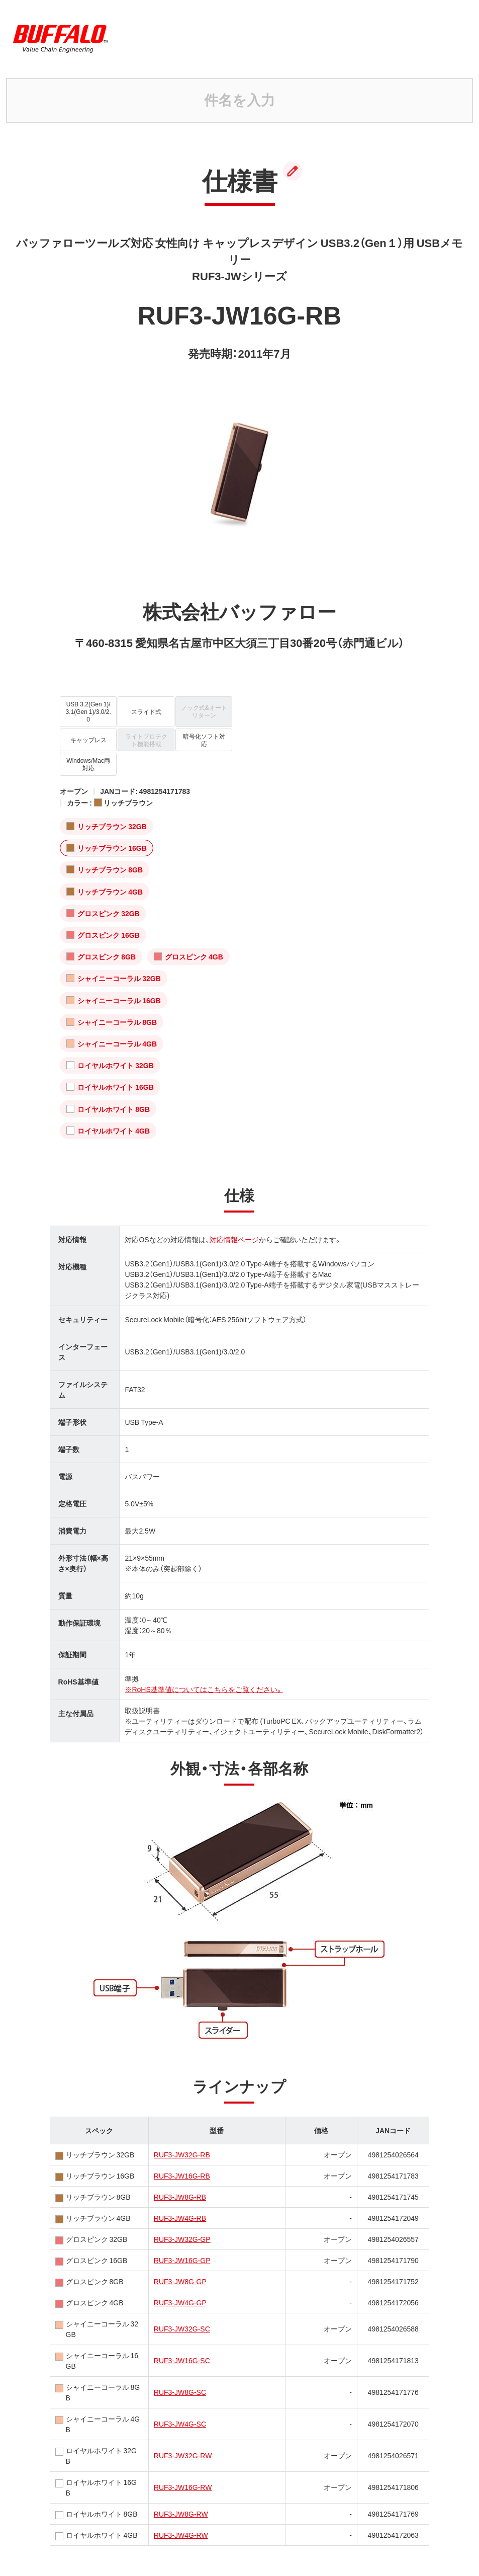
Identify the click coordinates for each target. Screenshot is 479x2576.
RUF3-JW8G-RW (181, 2514)
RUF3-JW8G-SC (180, 2392)
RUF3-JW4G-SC (180, 2424)
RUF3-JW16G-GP (182, 2260)
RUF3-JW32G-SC (182, 2328)
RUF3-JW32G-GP (182, 2239)
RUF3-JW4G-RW (181, 2535)
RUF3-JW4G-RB (180, 2218)
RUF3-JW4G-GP (180, 2302)
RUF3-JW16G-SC (182, 2360)
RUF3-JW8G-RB (180, 2197)
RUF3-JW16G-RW (183, 2487)
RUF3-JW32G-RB (182, 2154)
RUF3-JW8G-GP (180, 2281)
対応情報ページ (234, 1239)
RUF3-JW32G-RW (183, 2455)
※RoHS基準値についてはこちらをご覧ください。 (203, 1689)
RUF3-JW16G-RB (182, 2175)
